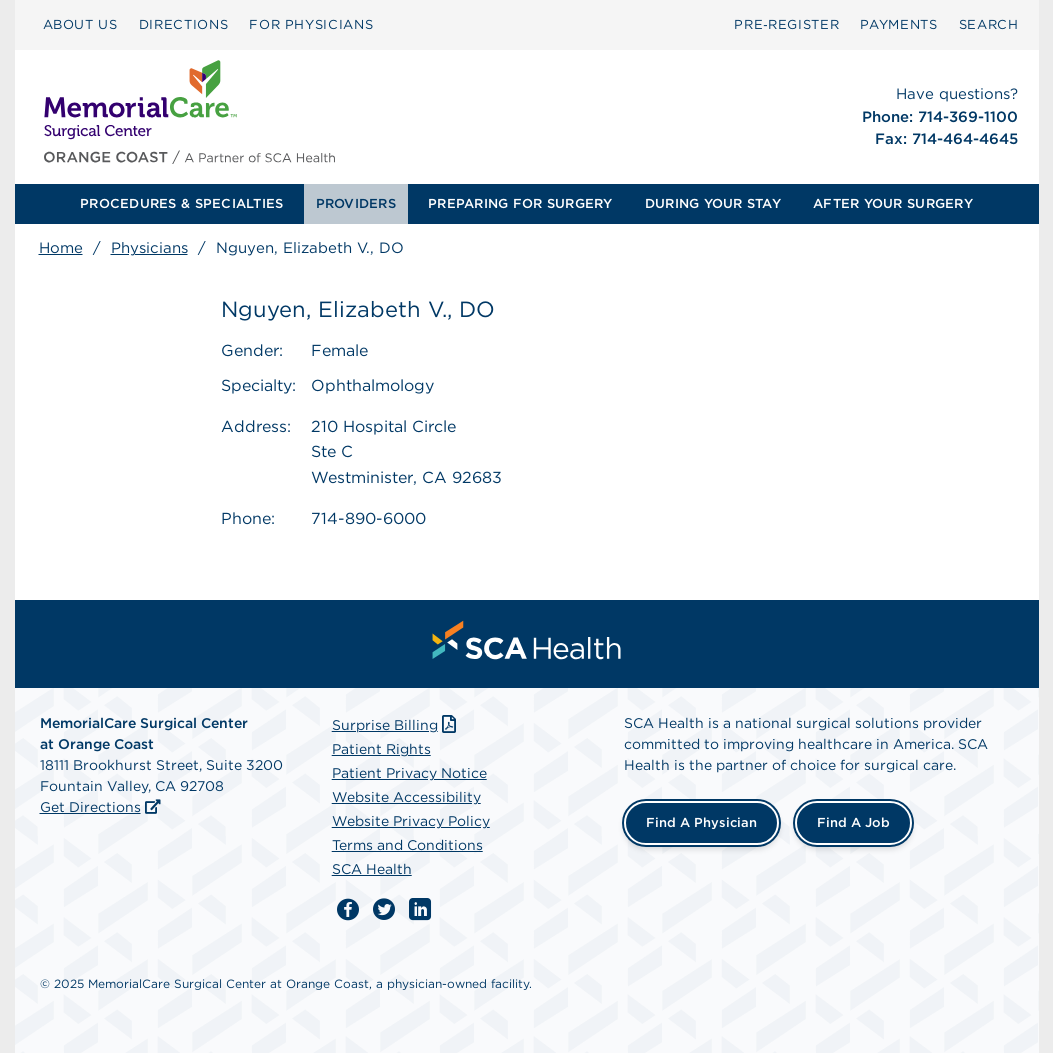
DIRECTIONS (184, 24)
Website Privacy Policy (411, 821)
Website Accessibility (406, 797)
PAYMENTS (898, 24)
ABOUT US (80, 24)
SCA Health (372, 869)
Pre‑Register (786, 24)
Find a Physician (701, 822)
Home (61, 248)
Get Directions (90, 807)
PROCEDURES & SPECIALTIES (181, 203)
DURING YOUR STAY (713, 203)
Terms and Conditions (407, 845)
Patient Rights (381, 749)
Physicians (149, 248)
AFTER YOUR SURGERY (893, 203)
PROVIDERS (356, 203)
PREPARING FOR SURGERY (520, 203)
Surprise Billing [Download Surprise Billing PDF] (396, 725)
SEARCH (989, 24)
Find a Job (853, 822)
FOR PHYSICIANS (311, 24)
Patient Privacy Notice (409, 773)
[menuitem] (80, 25)
